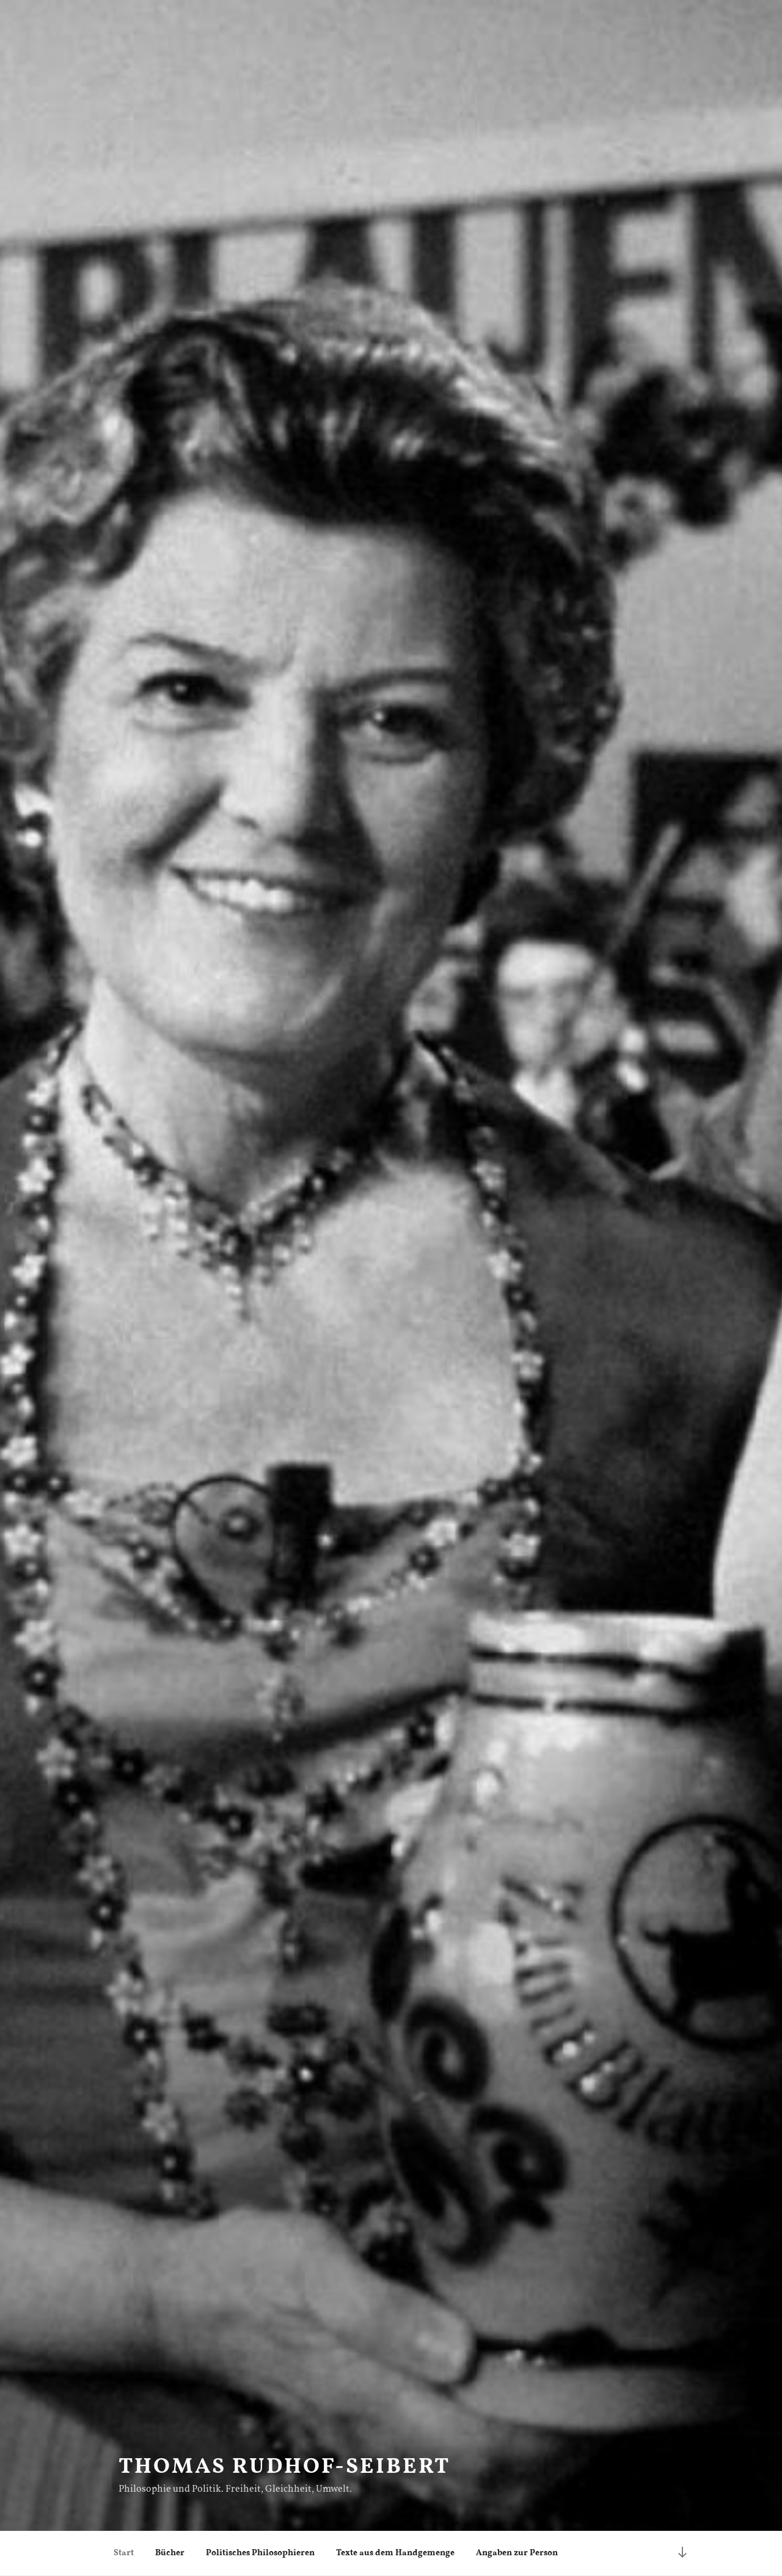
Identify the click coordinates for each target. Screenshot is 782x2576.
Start (124, 2553)
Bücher (170, 2553)
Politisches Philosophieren (260, 2553)
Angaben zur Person (517, 2553)
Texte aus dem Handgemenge (395, 2553)
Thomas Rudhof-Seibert (284, 2467)
